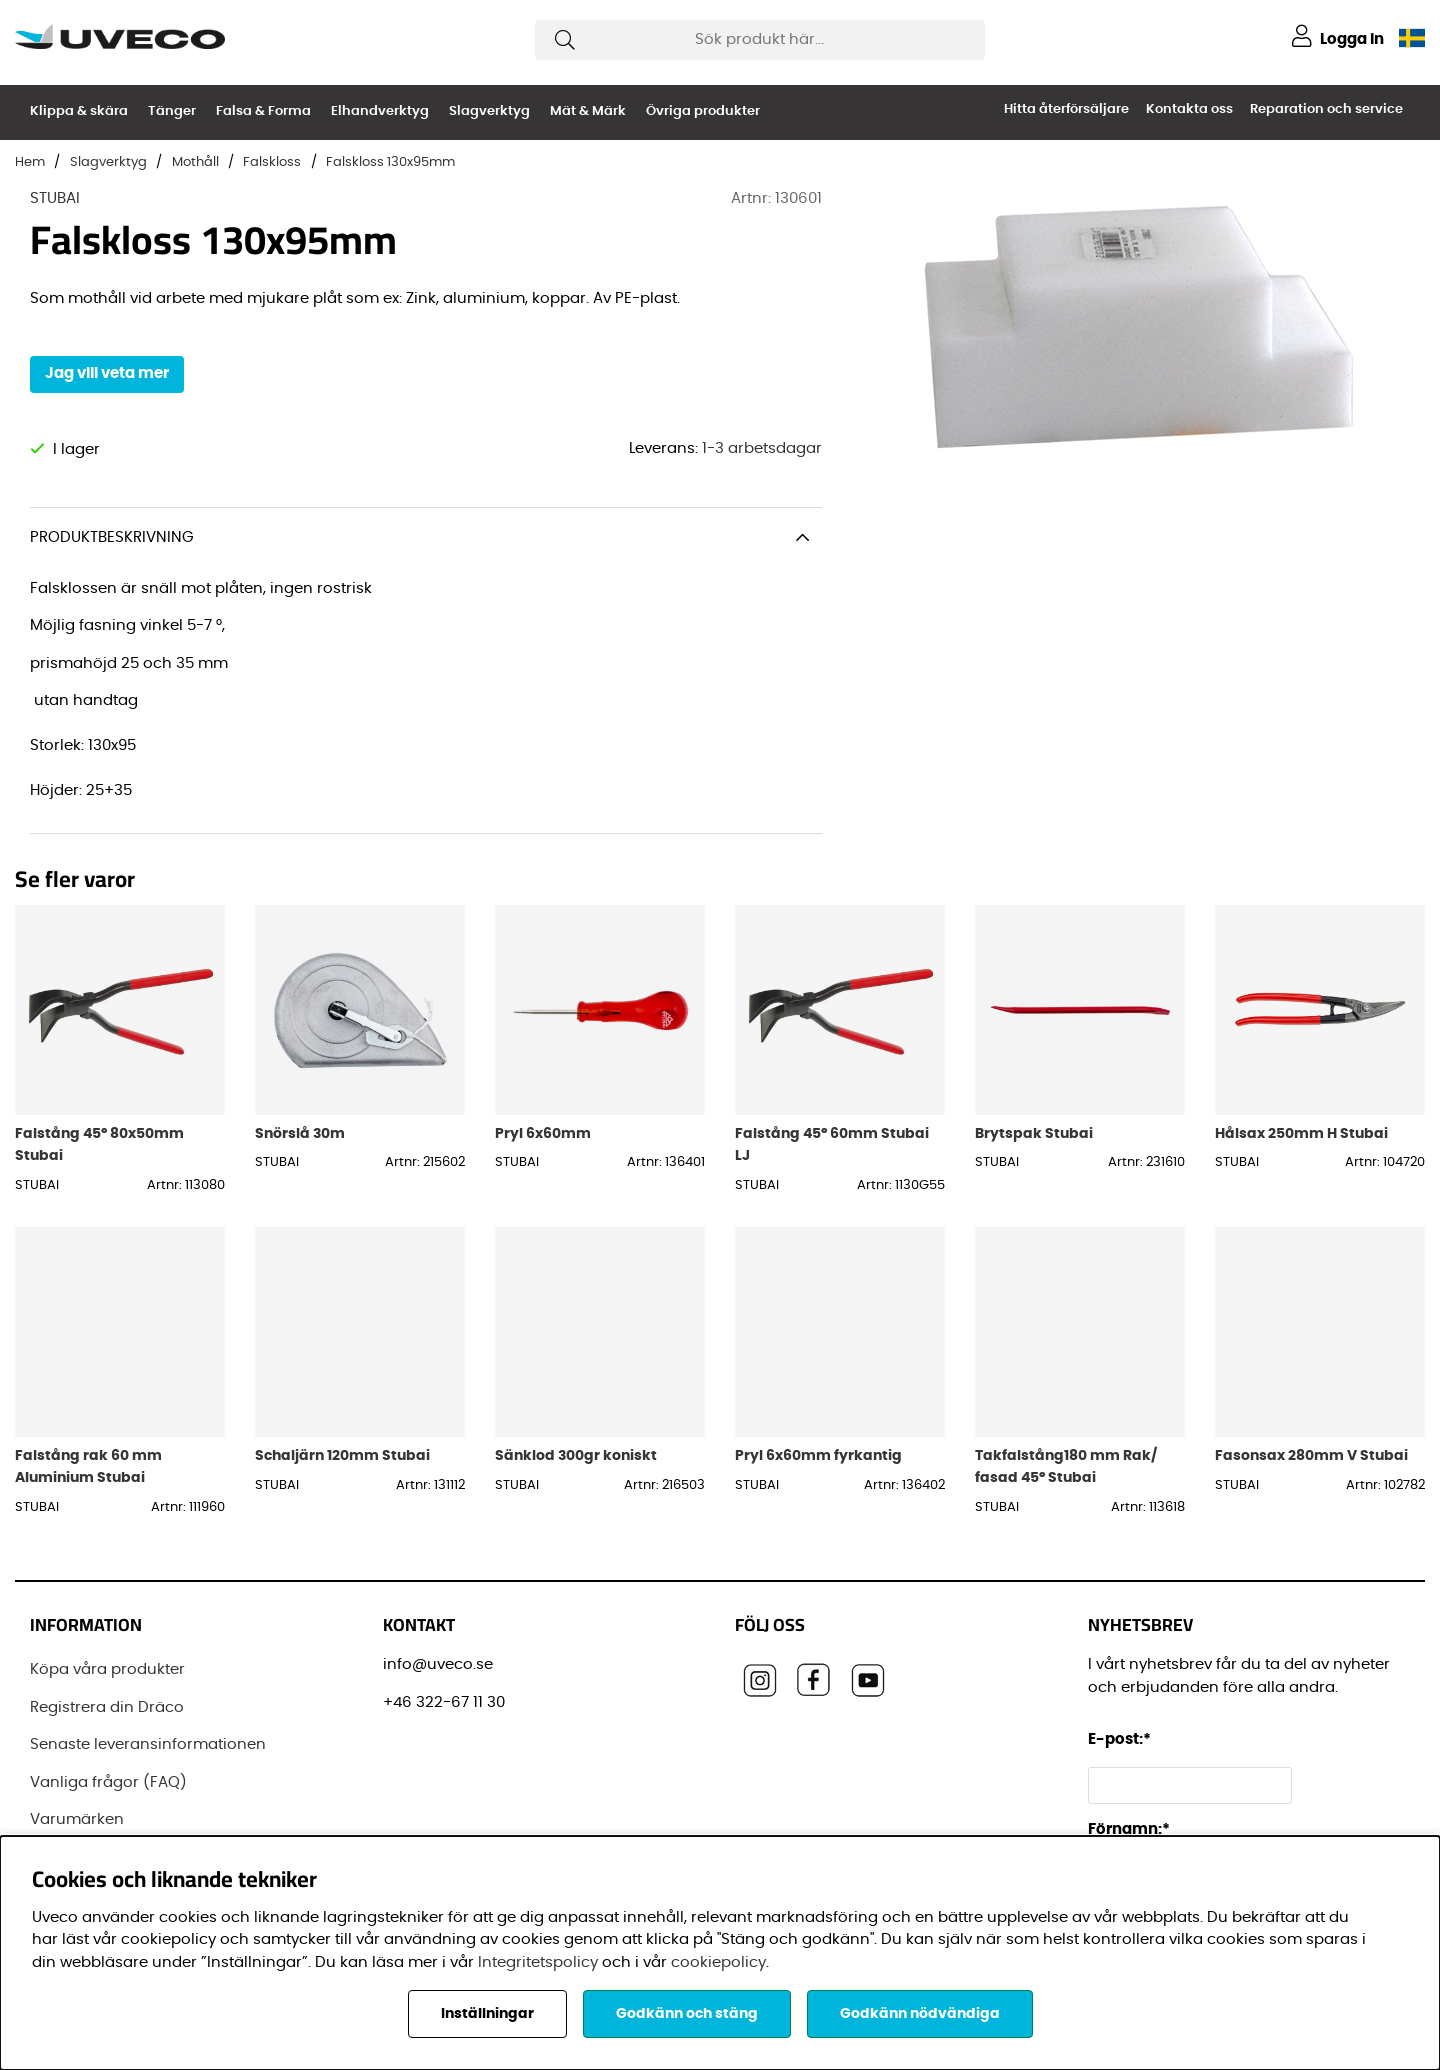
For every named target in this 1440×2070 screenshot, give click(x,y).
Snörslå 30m (300, 1133)
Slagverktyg (489, 111)
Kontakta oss (1189, 109)
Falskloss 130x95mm (390, 162)
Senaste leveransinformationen (148, 1744)
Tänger (172, 111)
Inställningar (487, 2014)
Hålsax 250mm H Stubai (1301, 1133)
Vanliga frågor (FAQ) (108, 1782)
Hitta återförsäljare (1066, 109)
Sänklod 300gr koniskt (576, 1455)
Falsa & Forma (263, 111)
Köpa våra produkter (107, 1669)
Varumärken (77, 1819)
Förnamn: (1129, 1829)
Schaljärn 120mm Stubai (342, 1455)
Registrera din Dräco (107, 1707)
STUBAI (55, 198)
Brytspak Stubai (1034, 1133)
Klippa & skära (79, 111)
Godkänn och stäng (687, 2014)
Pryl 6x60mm (543, 1133)
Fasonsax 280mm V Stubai (1311, 1455)
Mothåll (195, 162)
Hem (30, 162)
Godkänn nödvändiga (920, 2014)
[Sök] (760, 40)
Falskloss (272, 162)
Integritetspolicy (538, 1962)
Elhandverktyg (380, 111)
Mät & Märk (588, 111)
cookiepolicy (718, 1962)
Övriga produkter (703, 111)
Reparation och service (1326, 109)
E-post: (1122, 1739)
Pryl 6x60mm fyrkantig (818, 1455)
